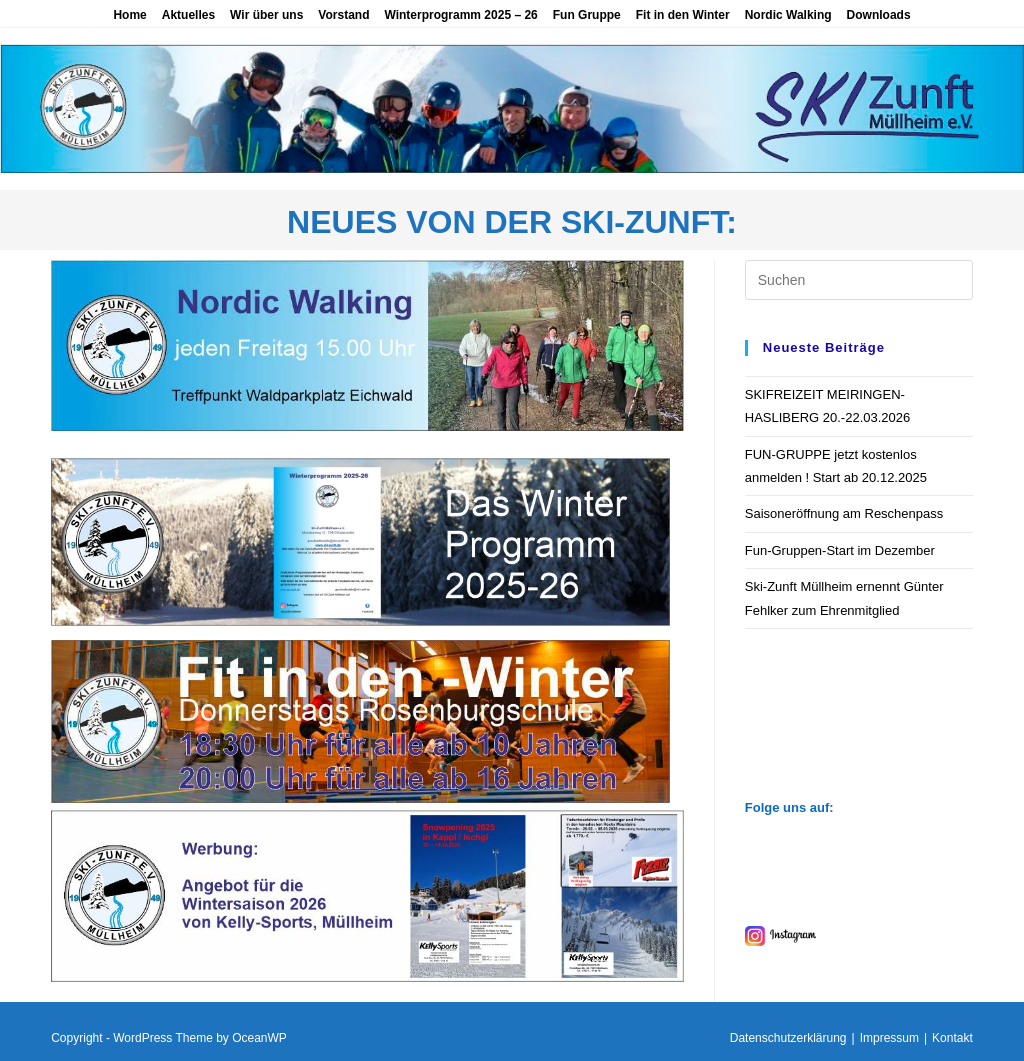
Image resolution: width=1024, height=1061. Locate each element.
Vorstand (343, 15)
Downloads (879, 15)
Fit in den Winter (683, 15)
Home (129, 15)
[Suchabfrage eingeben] (859, 280)
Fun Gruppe (587, 15)
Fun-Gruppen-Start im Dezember (840, 550)
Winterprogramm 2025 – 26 (460, 15)
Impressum (889, 1038)
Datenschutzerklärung (788, 1038)
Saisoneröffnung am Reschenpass (844, 513)
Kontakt (952, 1038)
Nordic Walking (788, 15)
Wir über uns (266, 15)
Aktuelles (188, 15)
